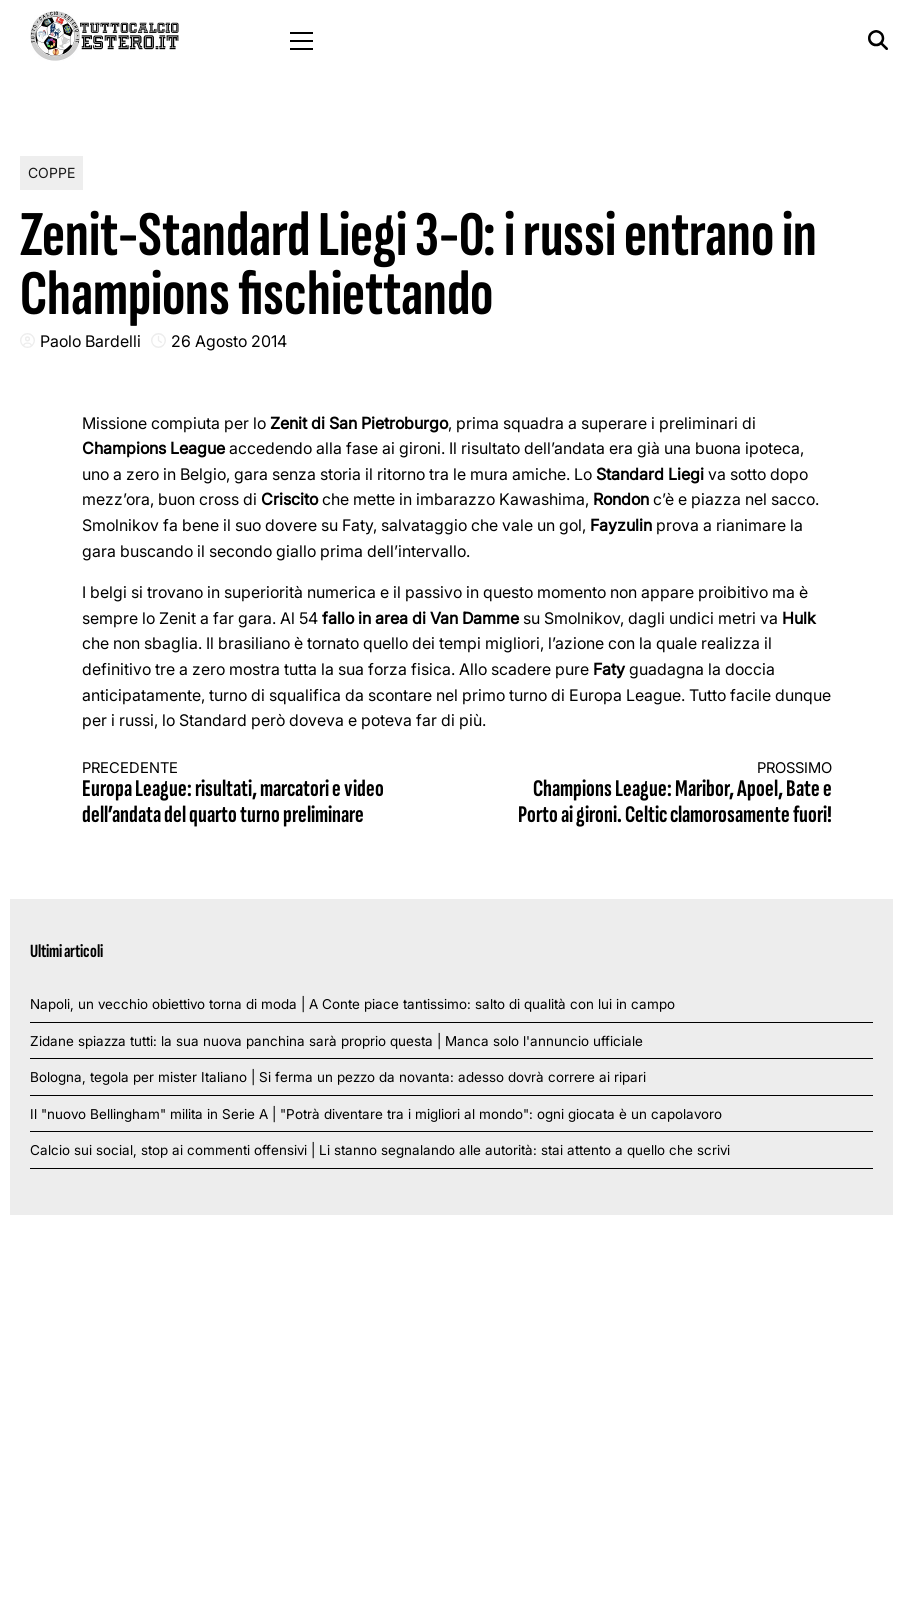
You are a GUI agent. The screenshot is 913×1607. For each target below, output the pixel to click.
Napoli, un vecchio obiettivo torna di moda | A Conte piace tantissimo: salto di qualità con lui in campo (352, 1004)
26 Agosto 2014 (229, 341)
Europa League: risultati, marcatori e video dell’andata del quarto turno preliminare (251, 794)
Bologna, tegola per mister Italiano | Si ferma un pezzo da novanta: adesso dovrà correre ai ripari (338, 1077)
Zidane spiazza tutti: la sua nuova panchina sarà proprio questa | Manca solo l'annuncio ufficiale (336, 1041)
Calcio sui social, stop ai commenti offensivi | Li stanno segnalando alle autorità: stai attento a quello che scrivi (380, 1150)
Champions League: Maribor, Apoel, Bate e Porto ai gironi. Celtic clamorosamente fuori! (663, 794)
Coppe (51, 172)
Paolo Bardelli (90, 341)
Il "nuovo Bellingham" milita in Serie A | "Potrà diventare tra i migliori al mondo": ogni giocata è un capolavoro (376, 1114)
